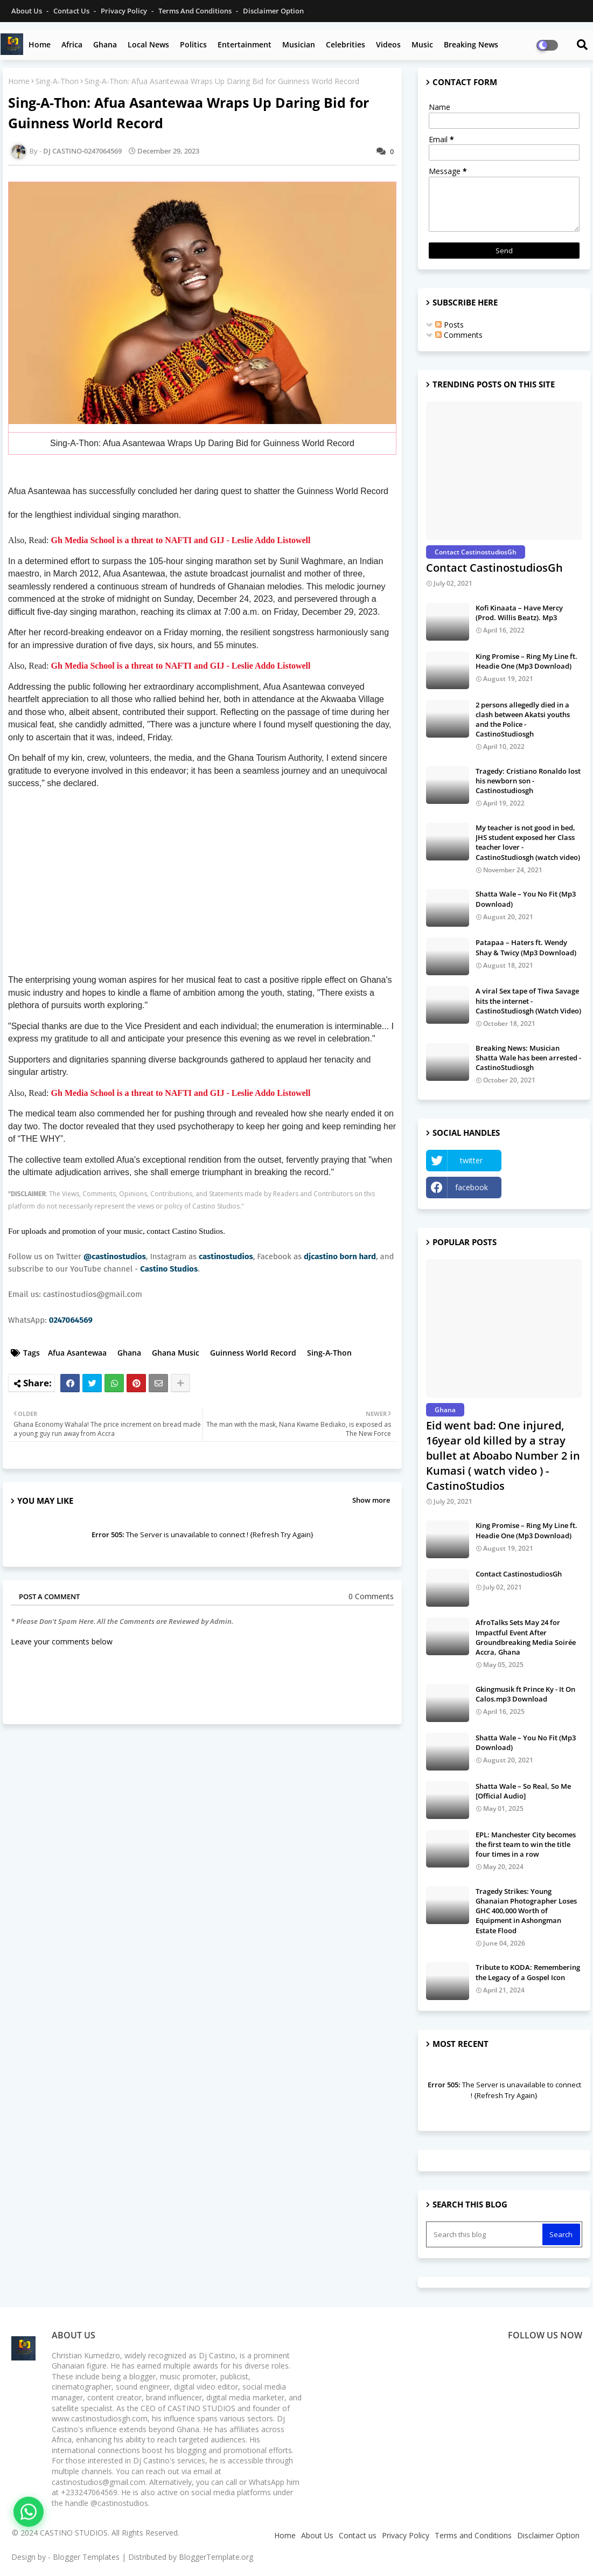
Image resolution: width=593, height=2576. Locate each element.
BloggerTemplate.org (216, 2557)
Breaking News (471, 44)
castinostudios (226, 1256)
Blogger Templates (86, 2557)
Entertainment (244, 44)
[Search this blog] (485, 2234)
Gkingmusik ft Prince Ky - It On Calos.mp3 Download (525, 1694)
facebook (471, 1187)
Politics (193, 44)
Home (40, 44)
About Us (27, 11)
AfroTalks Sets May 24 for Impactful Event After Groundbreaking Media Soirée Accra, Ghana (526, 1637)
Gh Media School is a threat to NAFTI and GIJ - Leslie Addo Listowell (181, 540)
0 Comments (371, 1596)
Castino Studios (169, 1269)
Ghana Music (175, 1353)
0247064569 (71, 1320)
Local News (148, 44)
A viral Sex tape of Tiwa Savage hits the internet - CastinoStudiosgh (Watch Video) (528, 1000)
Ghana (105, 44)
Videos (388, 44)
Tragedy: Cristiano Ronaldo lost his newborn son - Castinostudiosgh (528, 780)
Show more (371, 1500)
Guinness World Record (253, 1353)
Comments (459, 335)
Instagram (544, 1187)
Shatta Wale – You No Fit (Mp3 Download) (526, 898)
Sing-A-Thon (57, 81)
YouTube (544, 1160)
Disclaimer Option (273, 11)
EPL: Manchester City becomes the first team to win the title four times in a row (526, 1844)
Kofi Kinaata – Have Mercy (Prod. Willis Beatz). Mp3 (519, 612)
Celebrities (345, 44)
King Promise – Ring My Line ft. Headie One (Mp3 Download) (526, 661)
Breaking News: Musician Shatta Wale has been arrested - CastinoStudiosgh (528, 1057)
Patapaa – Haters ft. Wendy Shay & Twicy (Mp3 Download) (526, 947)
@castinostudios (114, 1256)
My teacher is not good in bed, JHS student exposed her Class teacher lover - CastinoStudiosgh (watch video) (528, 842)
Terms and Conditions (195, 11)
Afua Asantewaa (77, 1353)
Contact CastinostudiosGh (494, 567)
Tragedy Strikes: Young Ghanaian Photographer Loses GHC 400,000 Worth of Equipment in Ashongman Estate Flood (526, 1910)
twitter (471, 1160)
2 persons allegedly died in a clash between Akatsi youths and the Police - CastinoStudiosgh (523, 719)
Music (422, 44)
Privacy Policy (125, 11)
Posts (449, 325)
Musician (298, 44)
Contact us (72, 11)
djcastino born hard (340, 1256)
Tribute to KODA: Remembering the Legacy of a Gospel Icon (528, 1972)
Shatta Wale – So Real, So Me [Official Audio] (523, 1791)
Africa (71, 44)
